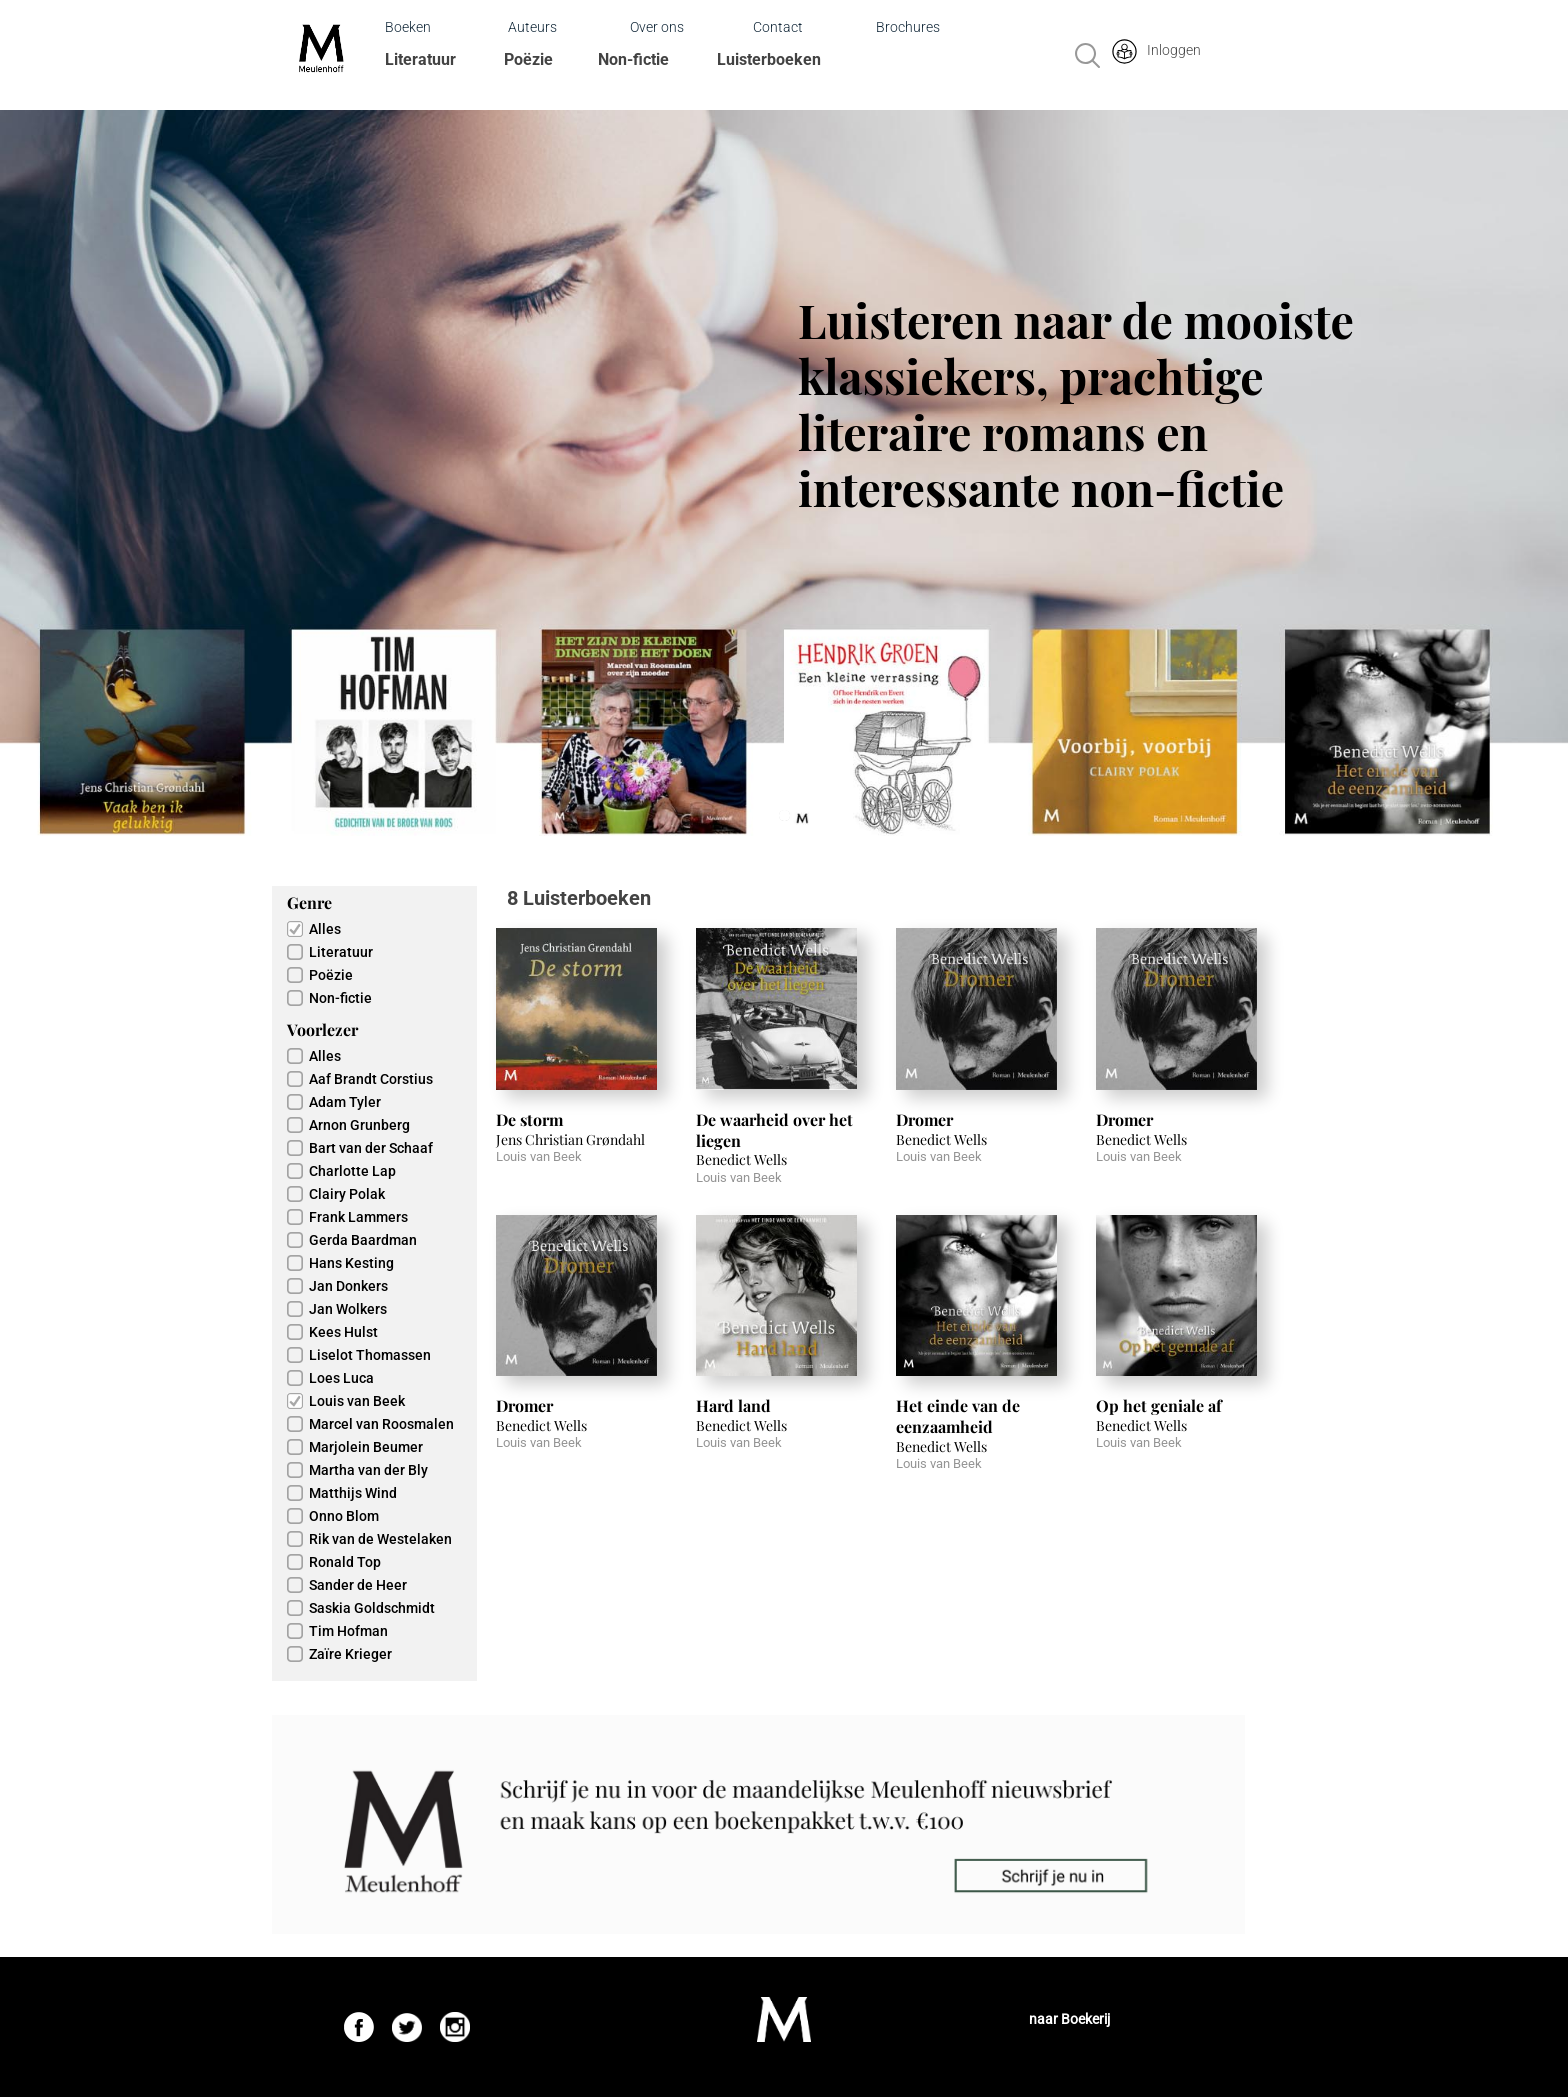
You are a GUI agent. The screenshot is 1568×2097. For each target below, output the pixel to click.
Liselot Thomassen (370, 1355)
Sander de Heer (358, 1585)
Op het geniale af (1159, 1405)
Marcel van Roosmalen (381, 1424)
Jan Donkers (348, 1286)
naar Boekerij (1069, 2019)
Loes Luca (341, 1378)
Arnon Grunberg (359, 1125)
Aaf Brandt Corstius (371, 1079)
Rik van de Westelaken (380, 1539)
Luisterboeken (769, 59)
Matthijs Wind (353, 1493)
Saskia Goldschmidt (372, 1608)
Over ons (657, 27)
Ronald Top (345, 1562)
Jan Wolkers (348, 1309)
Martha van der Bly (368, 1470)
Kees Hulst (343, 1332)
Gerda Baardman (363, 1240)
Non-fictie (633, 59)
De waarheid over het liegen (774, 1130)
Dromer (924, 1119)
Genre (309, 902)
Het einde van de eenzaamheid (958, 1416)
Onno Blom (344, 1516)
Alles (325, 929)
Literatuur (420, 59)
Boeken (408, 27)
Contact (778, 27)
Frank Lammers (358, 1217)
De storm (529, 1119)
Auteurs (532, 27)
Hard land (733, 1405)
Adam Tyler (345, 1102)
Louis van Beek (357, 1401)
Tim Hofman (348, 1631)
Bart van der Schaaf (371, 1148)
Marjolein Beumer (366, 1447)
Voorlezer (322, 1029)
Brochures (908, 27)
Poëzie (528, 59)
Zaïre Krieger (350, 1654)
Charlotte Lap (352, 1171)
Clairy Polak (347, 1194)
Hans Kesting (351, 1263)
